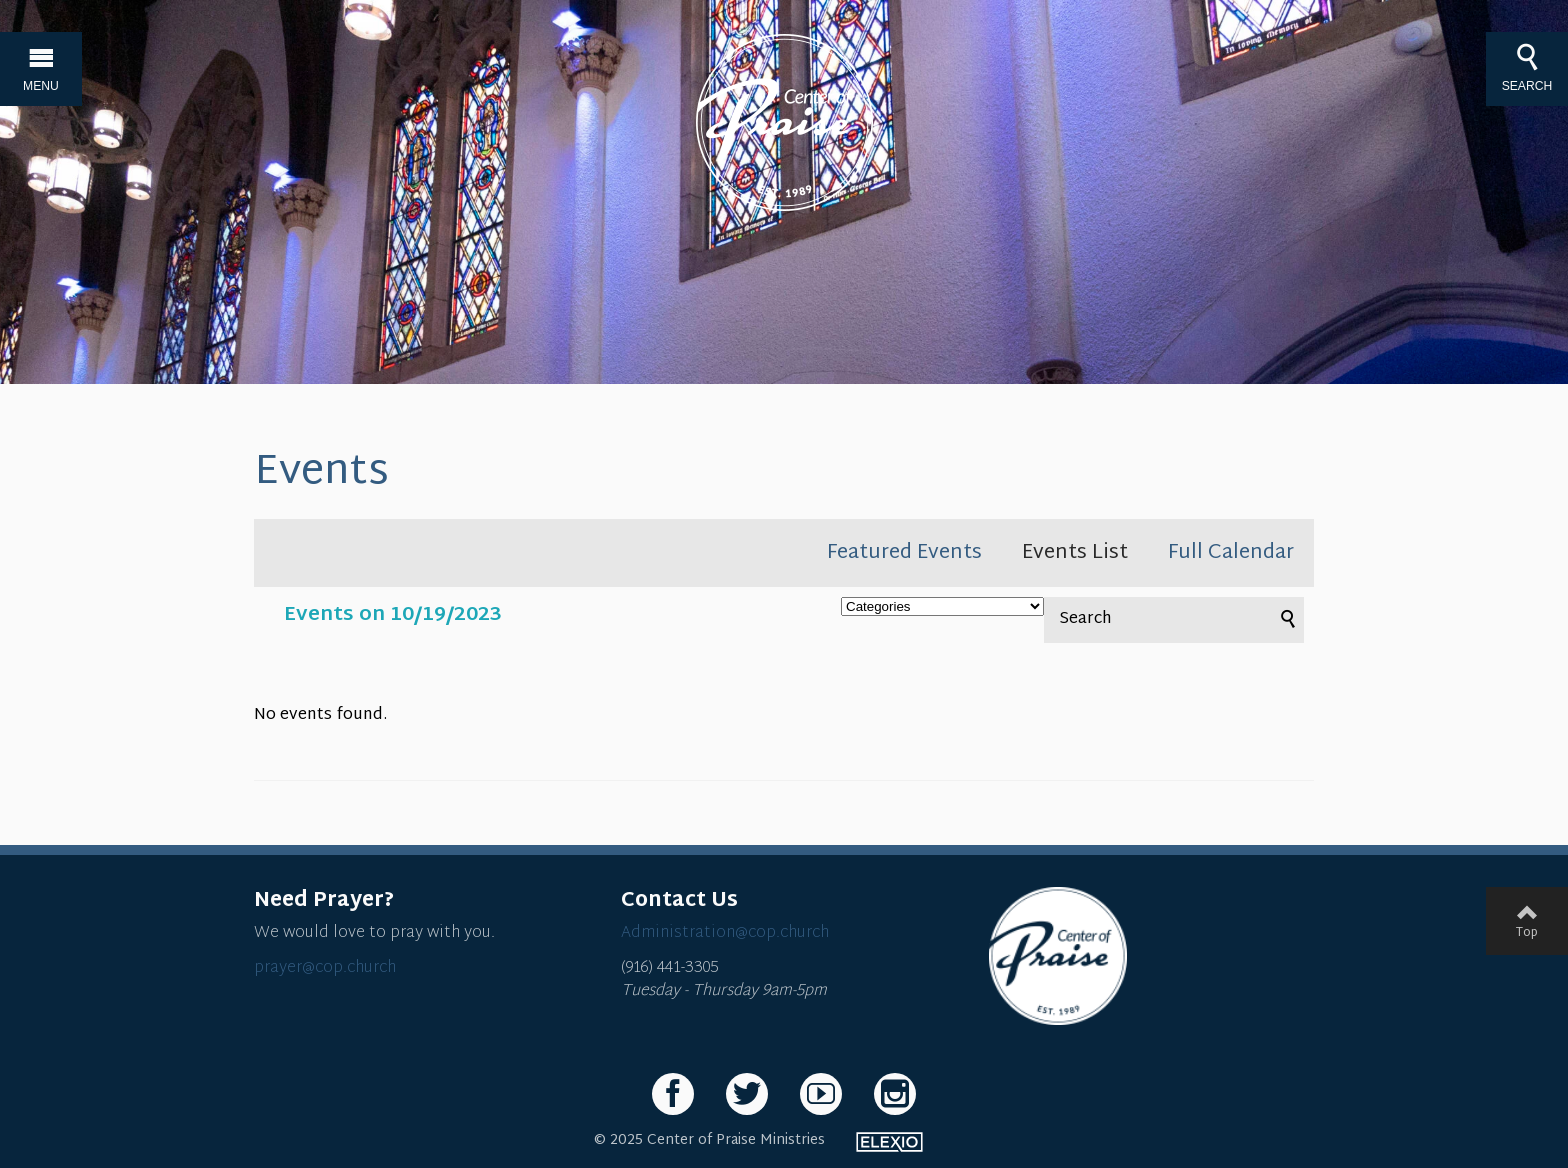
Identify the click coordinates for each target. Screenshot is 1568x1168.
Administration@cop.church (725, 933)
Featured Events (904, 553)
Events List (1075, 553)
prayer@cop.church (325, 968)
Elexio (889, 1142)
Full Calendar (1231, 553)
